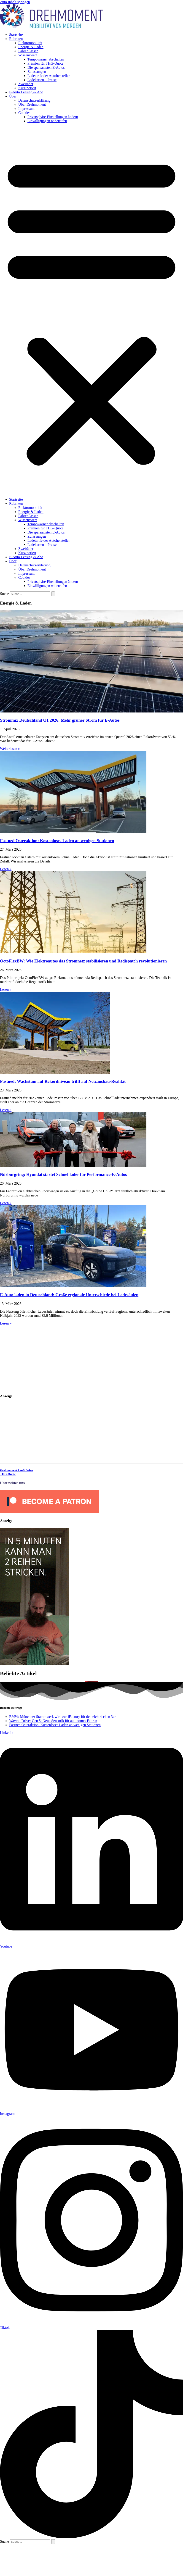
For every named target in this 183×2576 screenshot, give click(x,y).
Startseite (16, 35)
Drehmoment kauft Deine (16, 1470)
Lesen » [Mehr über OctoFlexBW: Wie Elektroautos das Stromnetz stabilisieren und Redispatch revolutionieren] (5, 989)
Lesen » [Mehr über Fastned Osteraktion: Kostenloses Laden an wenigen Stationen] (5, 869)
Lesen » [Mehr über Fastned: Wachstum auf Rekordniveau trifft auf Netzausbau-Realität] (5, 1110)
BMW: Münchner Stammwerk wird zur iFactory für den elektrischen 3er (62, 1717)
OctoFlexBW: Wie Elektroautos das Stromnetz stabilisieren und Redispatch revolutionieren (83, 961)
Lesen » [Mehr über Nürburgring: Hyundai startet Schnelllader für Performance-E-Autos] (5, 1203)
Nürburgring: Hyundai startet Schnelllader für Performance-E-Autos (63, 1174)
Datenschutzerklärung (34, 100)
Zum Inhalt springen (15, 2)
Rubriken (16, 39)
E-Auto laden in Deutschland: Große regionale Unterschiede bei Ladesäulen (69, 1294)
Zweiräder (25, 84)
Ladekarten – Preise (42, 80)
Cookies (24, 113)
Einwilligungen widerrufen (47, 121)
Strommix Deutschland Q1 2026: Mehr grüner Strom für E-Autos (60, 720)
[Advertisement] (87, 1357)
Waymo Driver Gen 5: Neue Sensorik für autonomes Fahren (53, 1721)
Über (12, 96)
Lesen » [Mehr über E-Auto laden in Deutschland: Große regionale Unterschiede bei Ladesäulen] (5, 1323)
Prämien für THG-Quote (45, 63)
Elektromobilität (30, 43)
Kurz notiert (27, 88)
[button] (91, 310)
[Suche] (53, 593)
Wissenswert (27, 55)
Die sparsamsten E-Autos (46, 67)
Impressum (26, 108)
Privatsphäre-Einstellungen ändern (52, 117)
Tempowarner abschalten (45, 59)
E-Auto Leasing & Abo (26, 92)
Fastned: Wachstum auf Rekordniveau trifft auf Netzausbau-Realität (63, 1081)
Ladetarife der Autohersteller (48, 76)
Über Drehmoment (32, 104)
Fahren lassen (28, 51)
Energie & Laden (30, 47)
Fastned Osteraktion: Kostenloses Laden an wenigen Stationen (57, 840)
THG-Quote (8, 1474)
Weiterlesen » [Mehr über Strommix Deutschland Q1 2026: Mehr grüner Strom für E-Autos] (10, 749)
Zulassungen (36, 72)
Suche (4, 594)
